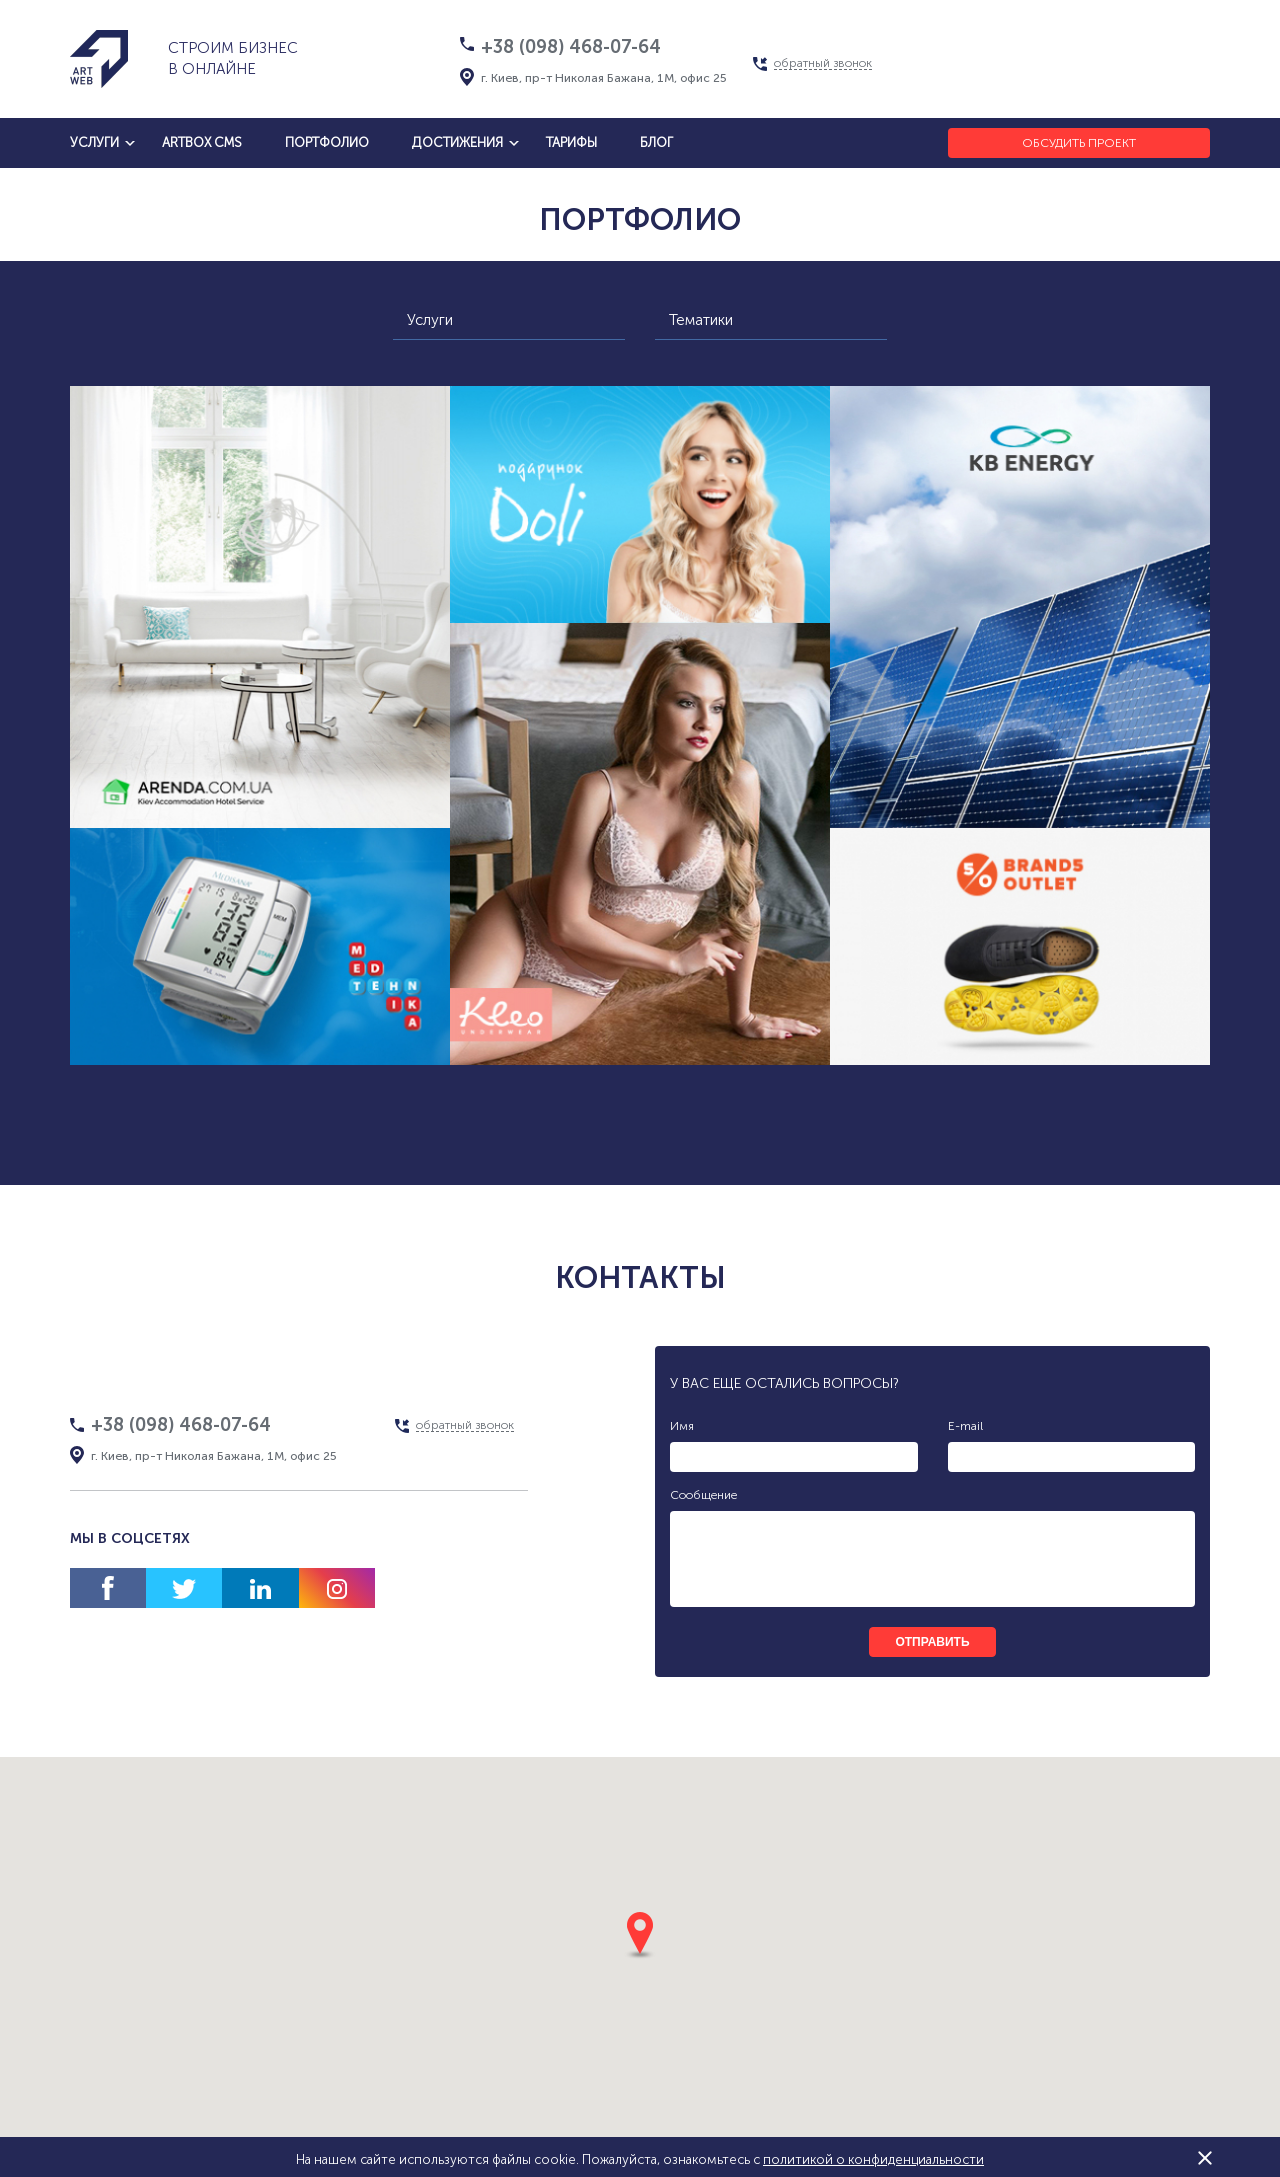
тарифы (571, 142)
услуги (94, 142)
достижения (457, 142)
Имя (682, 1426)
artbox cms (202, 142)
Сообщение (703, 1495)
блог (656, 142)
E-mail (965, 1426)
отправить (932, 1642)
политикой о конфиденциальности (873, 2159)
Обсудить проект (1079, 143)
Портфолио (327, 142)
